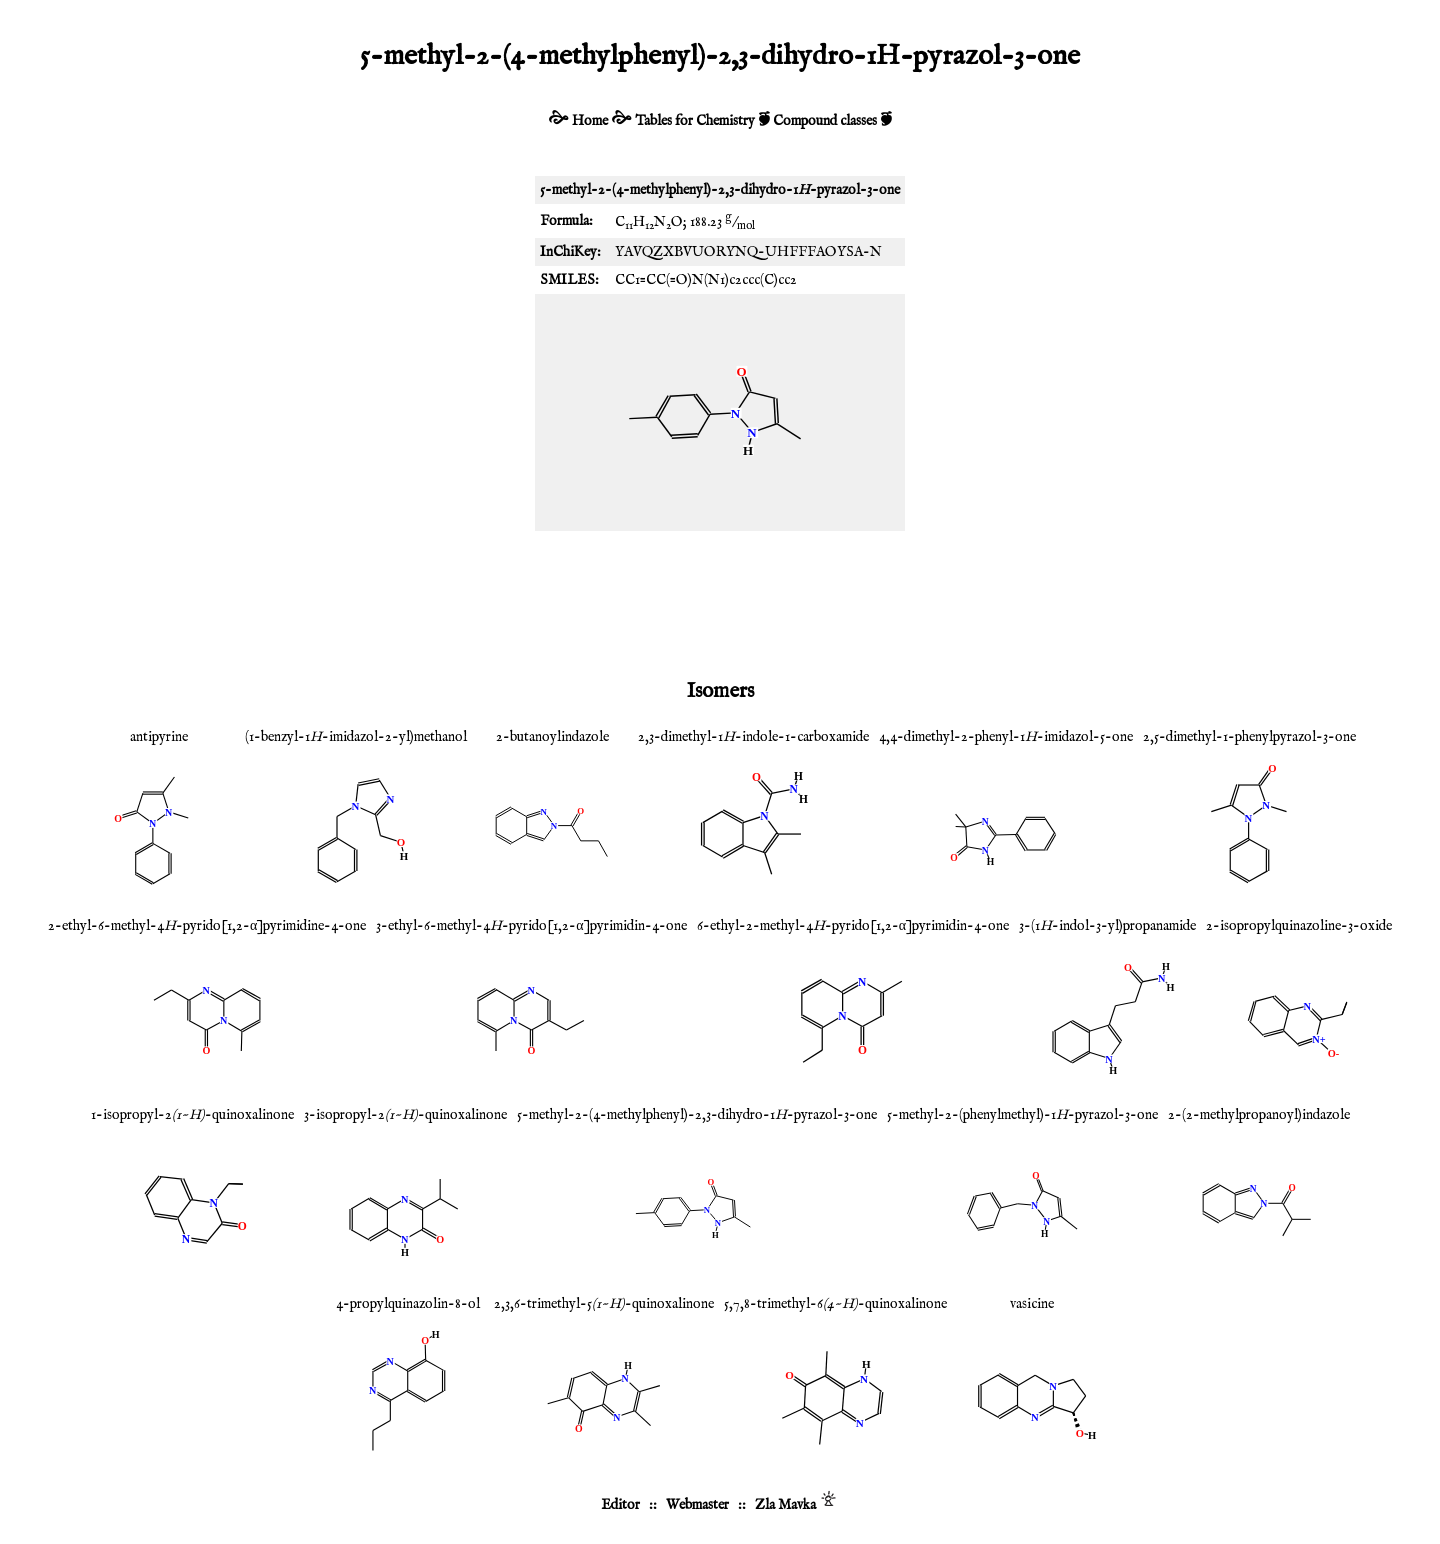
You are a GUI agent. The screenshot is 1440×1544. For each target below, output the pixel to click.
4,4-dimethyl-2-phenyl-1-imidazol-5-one (1006, 737)
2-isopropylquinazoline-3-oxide (1299, 926)
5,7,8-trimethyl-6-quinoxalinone (835, 1304)
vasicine (1032, 1304)
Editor (620, 1505)
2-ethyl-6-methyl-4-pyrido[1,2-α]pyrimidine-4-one (207, 926)
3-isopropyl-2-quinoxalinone (405, 1115)
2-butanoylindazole (552, 737)
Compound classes (825, 121)
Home (590, 121)
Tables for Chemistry (695, 121)
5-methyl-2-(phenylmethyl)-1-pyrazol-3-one (1022, 1115)
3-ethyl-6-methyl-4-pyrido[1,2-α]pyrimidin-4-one (531, 926)
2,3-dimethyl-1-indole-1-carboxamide (753, 737)
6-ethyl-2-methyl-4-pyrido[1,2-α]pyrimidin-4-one (853, 926)
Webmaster (697, 1505)
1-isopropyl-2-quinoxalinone (192, 1115)
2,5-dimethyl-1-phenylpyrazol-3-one (1249, 737)
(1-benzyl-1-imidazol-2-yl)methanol (356, 737)
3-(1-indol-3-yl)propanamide (1107, 926)
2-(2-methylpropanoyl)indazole (1259, 1115)
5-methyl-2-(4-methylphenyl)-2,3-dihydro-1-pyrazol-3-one (697, 1115)
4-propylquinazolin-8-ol (408, 1304)
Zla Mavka (785, 1505)
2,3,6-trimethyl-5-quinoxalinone (604, 1304)
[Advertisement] (720, 601)
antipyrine (159, 737)
